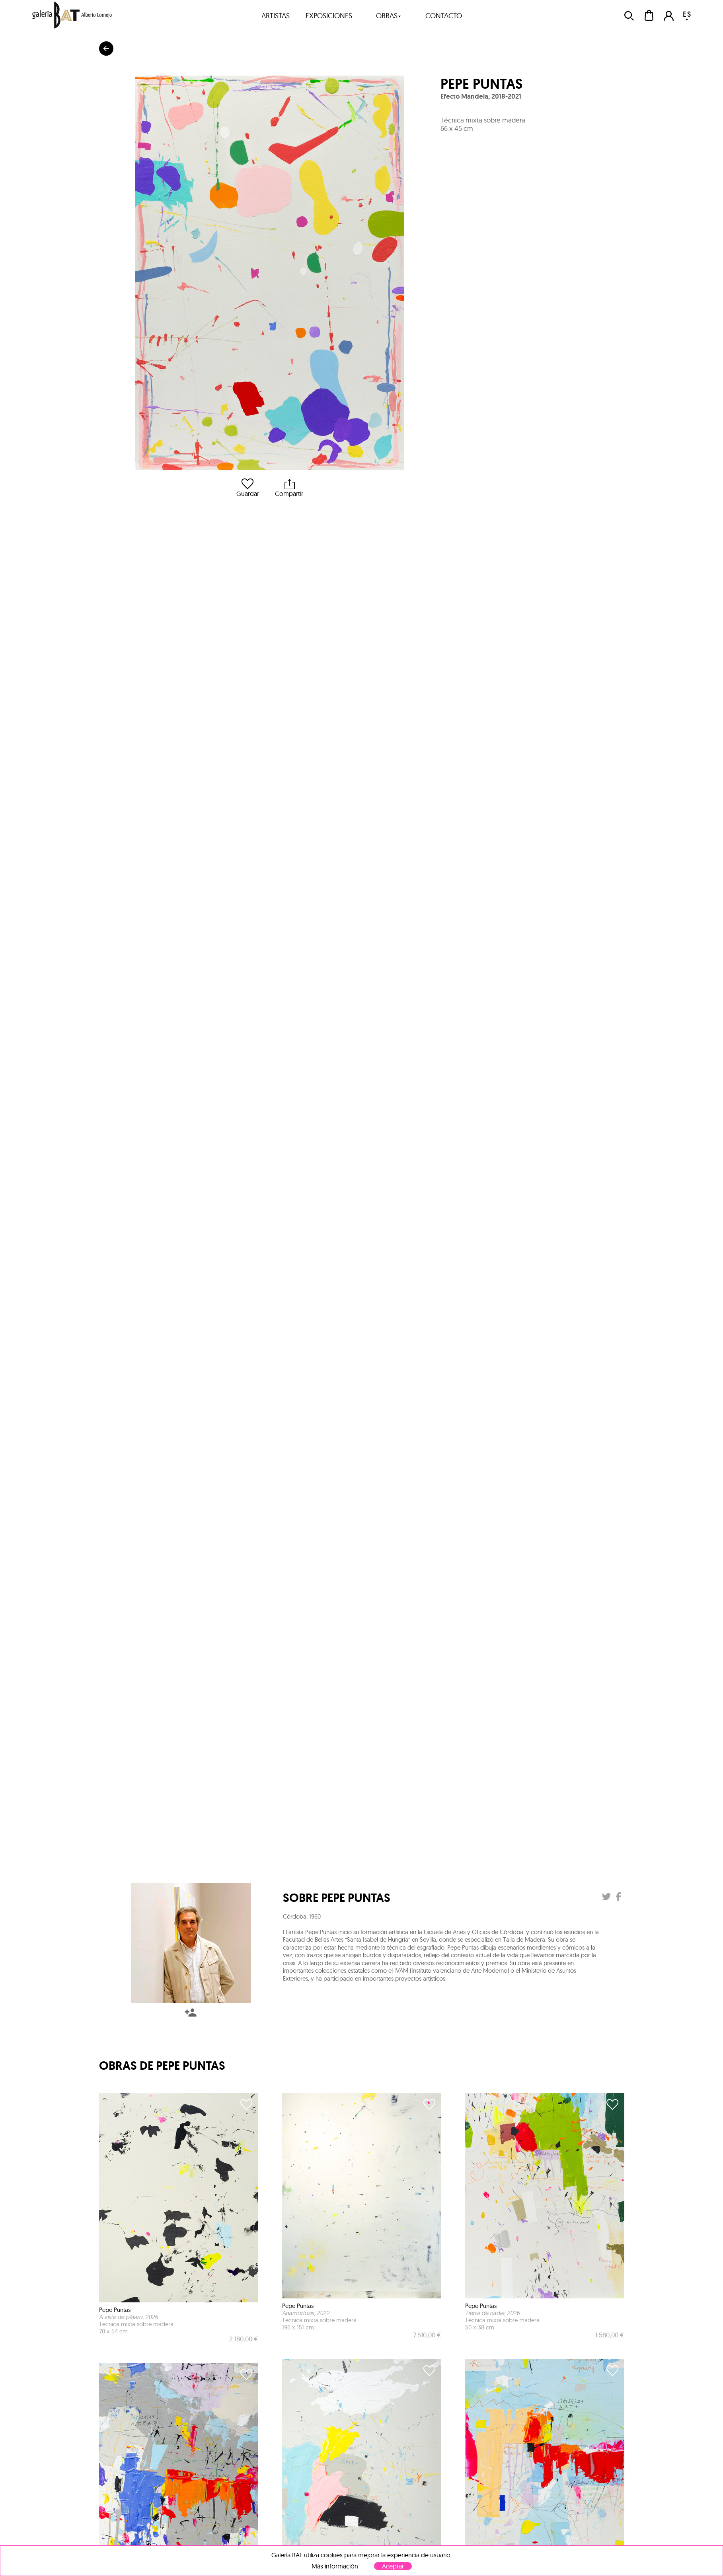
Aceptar (393, 2566)
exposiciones (329, 15)
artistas (275, 15)
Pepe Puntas (481, 84)
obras (388, 15)
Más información (335, 2566)
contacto (443, 15)
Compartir (289, 488)
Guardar (247, 488)
